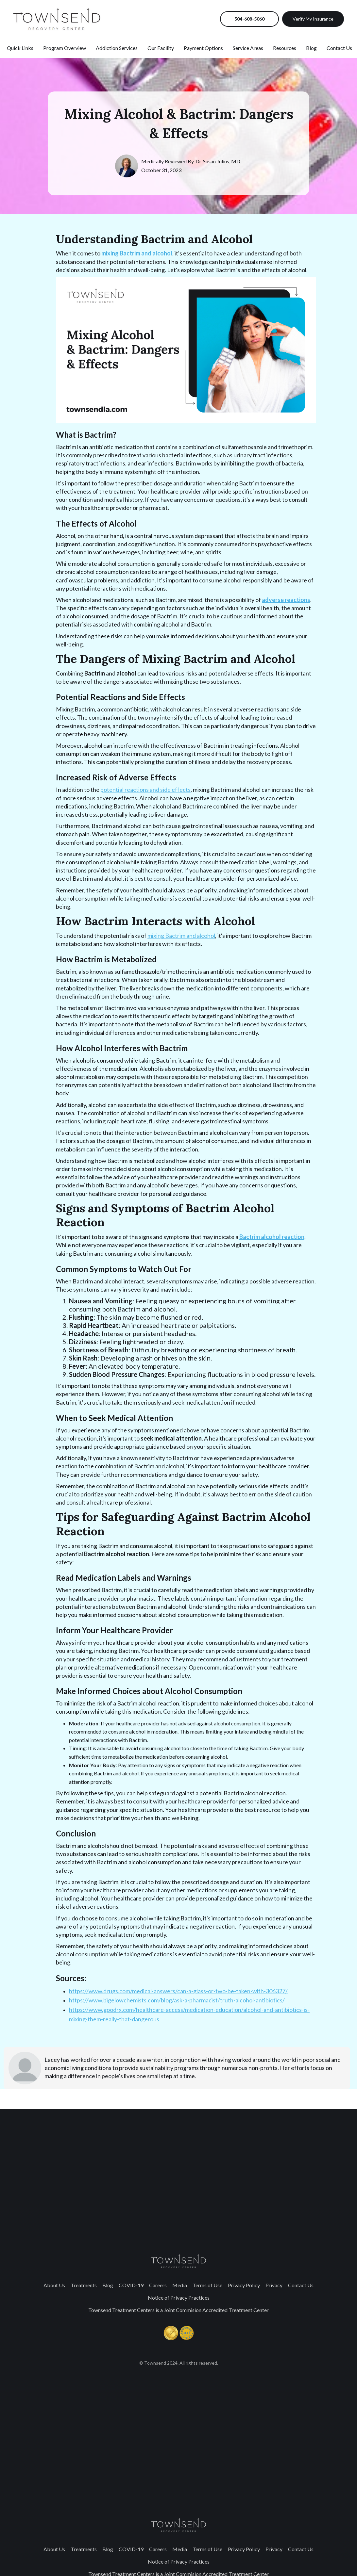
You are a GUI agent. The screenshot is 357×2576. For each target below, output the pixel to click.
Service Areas (248, 48)
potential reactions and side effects (145, 789)
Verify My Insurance (313, 19)
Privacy (273, 2285)
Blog (107, 2285)
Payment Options (203, 48)
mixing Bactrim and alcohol (181, 935)
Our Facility (160, 48)
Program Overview (64, 48)
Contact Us (301, 2285)
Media (179, 2285)
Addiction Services (117, 48)
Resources (284, 48)
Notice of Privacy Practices (179, 2297)
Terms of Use (207, 2285)
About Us (54, 2285)
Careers (158, 2285)
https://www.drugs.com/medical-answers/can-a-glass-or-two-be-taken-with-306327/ (178, 1991)
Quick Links (20, 48)
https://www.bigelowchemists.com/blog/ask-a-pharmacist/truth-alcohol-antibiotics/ (177, 2000)
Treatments (84, 2285)
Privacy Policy (244, 2285)
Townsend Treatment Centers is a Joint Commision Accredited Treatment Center (178, 2310)
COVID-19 (131, 2285)
